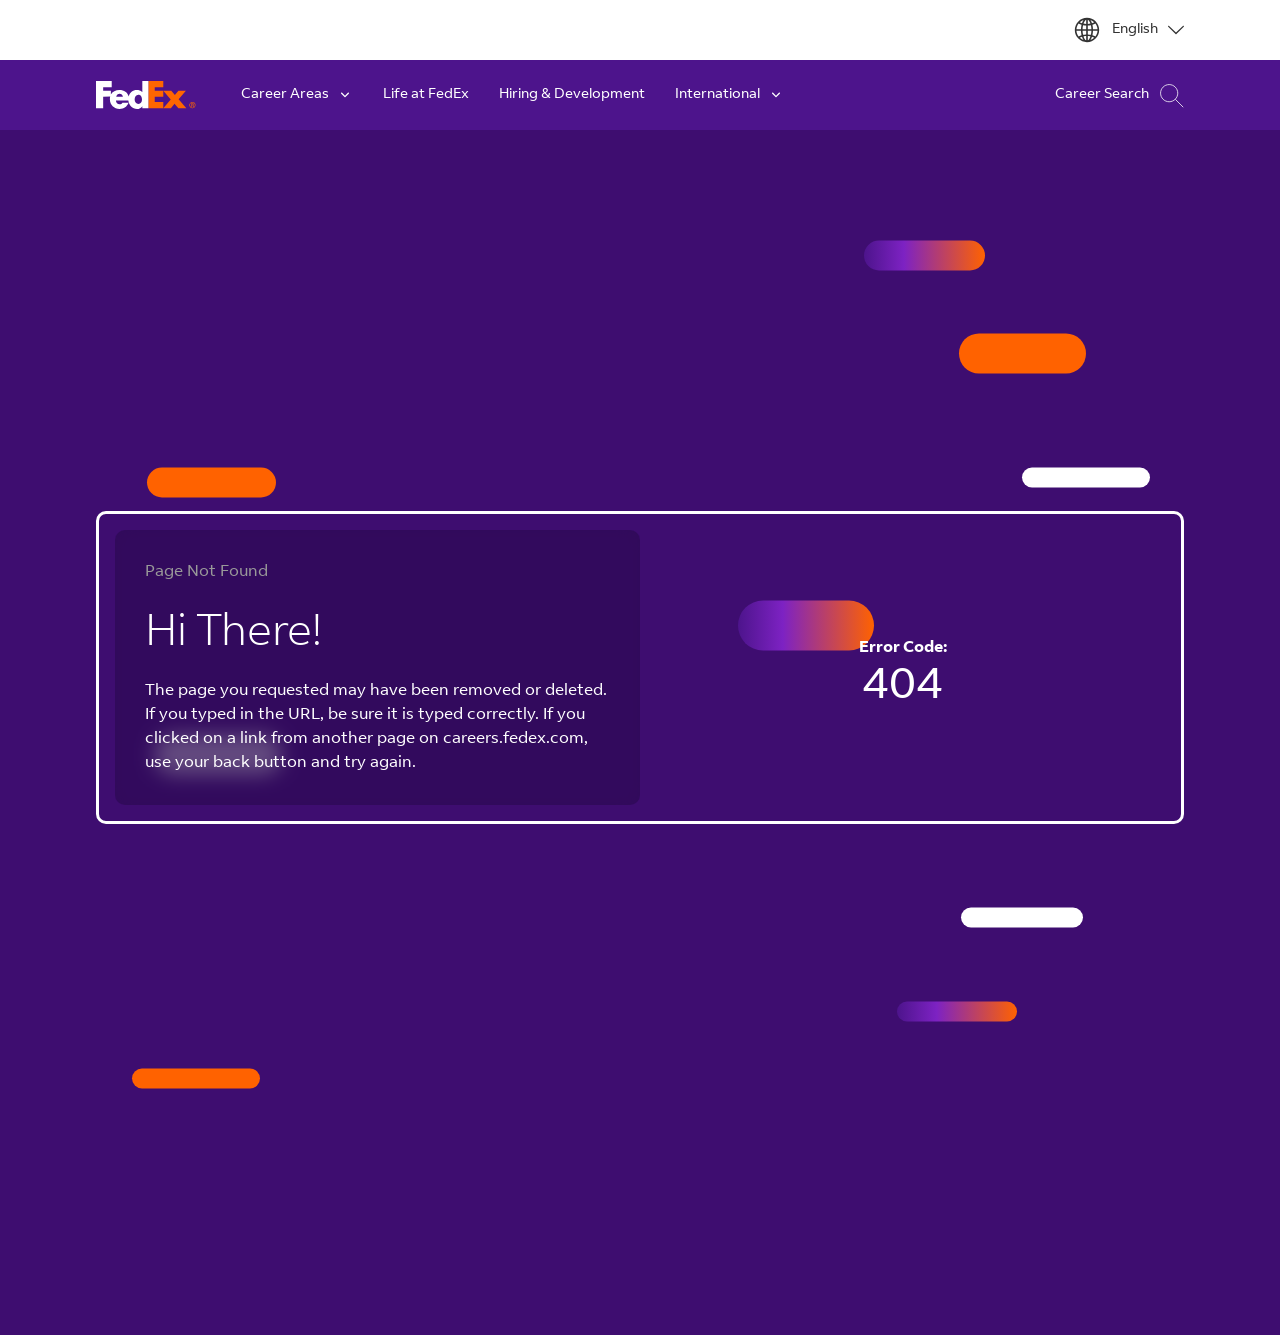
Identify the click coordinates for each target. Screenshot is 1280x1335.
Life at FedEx (426, 95)
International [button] (729, 95)
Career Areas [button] (297, 95)
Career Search (1119, 95)
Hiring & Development (572, 95)
